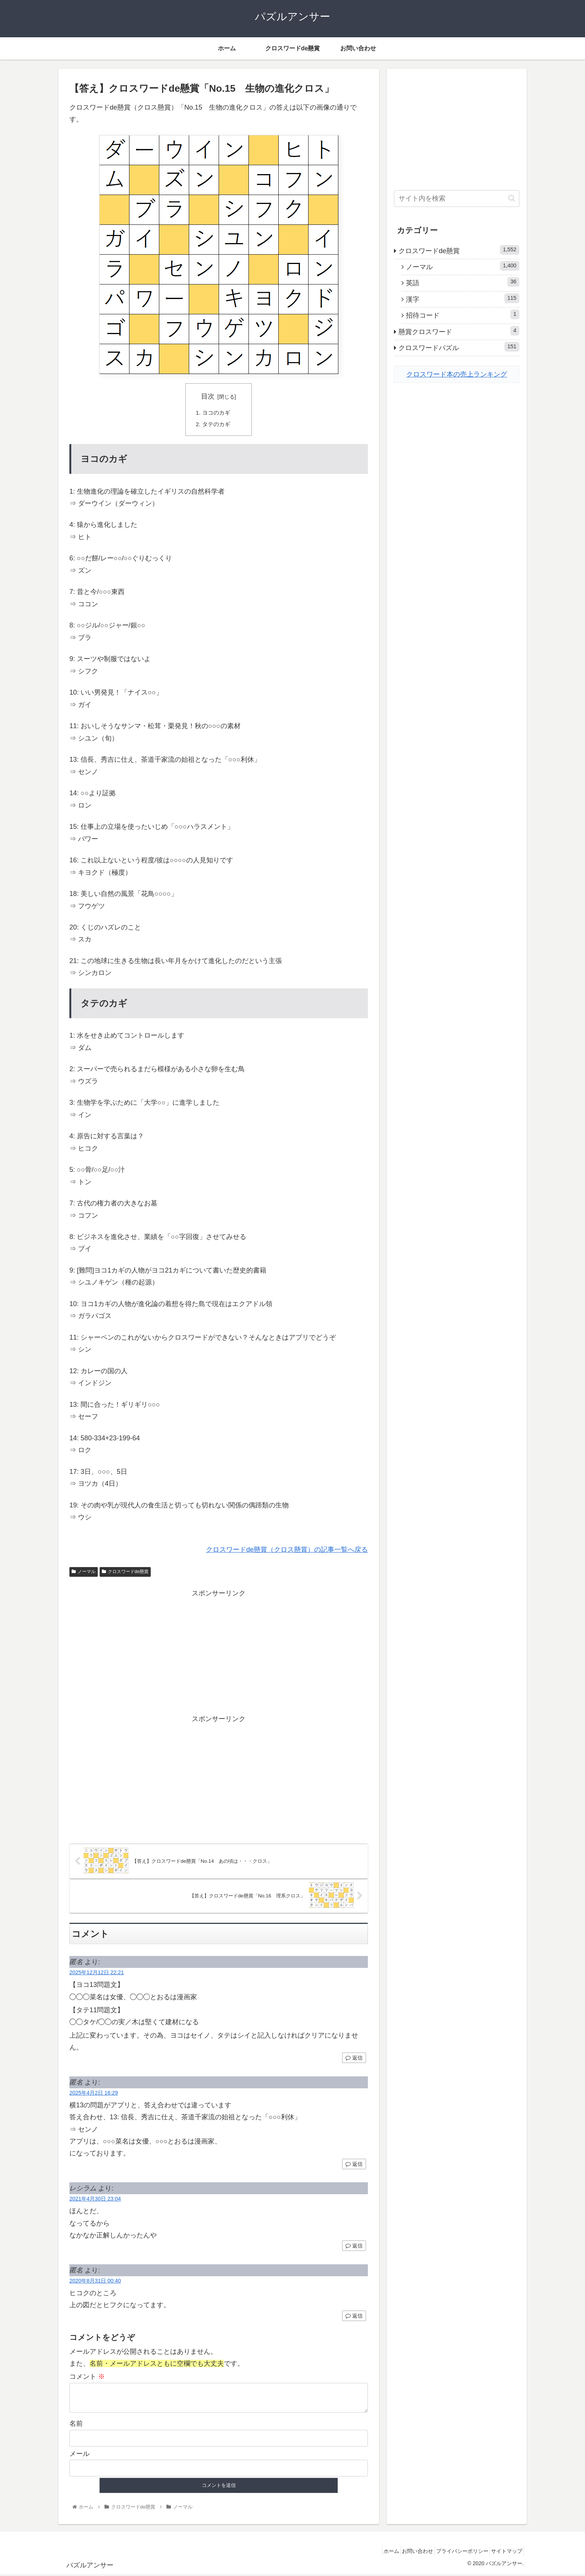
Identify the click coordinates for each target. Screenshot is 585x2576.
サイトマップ (504, 2553)
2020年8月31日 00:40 (95, 2283)
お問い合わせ (404, 2553)
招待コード (462, 314)
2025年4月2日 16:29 (93, 2095)
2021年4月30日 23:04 (95, 2201)
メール (79, 2455)
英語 (462, 282)
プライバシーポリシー (454, 2553)
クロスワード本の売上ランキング (456, 374)
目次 (208, 396)
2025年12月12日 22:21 (96, 1974)
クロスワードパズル (458, 347)
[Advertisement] (218, 1653)
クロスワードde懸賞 (125, 1573)
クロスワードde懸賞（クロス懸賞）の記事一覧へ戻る (287, 1551)
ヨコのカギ (217, 413)
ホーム (373, 2553)
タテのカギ (217, 425)
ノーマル (84, 1573)
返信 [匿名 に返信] (354, 2060)
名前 (76, 2425)
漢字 (462, 298)
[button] (511, 198)
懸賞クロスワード (458, 331)
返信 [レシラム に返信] (354, 2248)
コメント (87, 2378)
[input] (456, 198)
